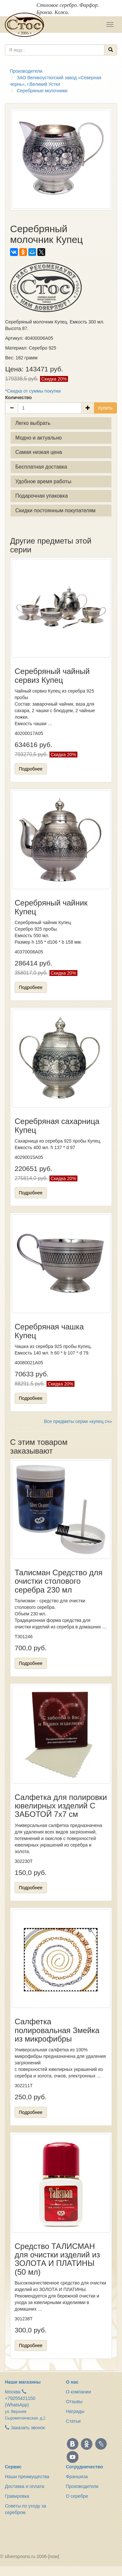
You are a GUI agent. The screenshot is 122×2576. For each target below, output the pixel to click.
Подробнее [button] (31, 768)
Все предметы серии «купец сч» (78, 1421)
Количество (18, 397)
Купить (105, 408)
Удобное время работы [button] (43, 481)
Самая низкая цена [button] (38, 452)
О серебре (77, 2496)
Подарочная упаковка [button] (41, 496)
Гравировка (17, 2496)
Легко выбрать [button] (32, 423)
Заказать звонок (25, 2427)
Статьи (73, 2421)
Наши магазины (23, 2382)
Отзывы (74, 2401)
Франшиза (77, 2476)
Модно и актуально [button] (38, 438)
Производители (82, 2486)
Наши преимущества (27, 2476)
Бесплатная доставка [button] (41, 467)
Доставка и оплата (24, 2486)
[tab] (61, 423)
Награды (75, 2411)
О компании (78, 2391)
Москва (12, 2391)
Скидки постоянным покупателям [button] (55, 510)
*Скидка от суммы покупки (33, 391)
